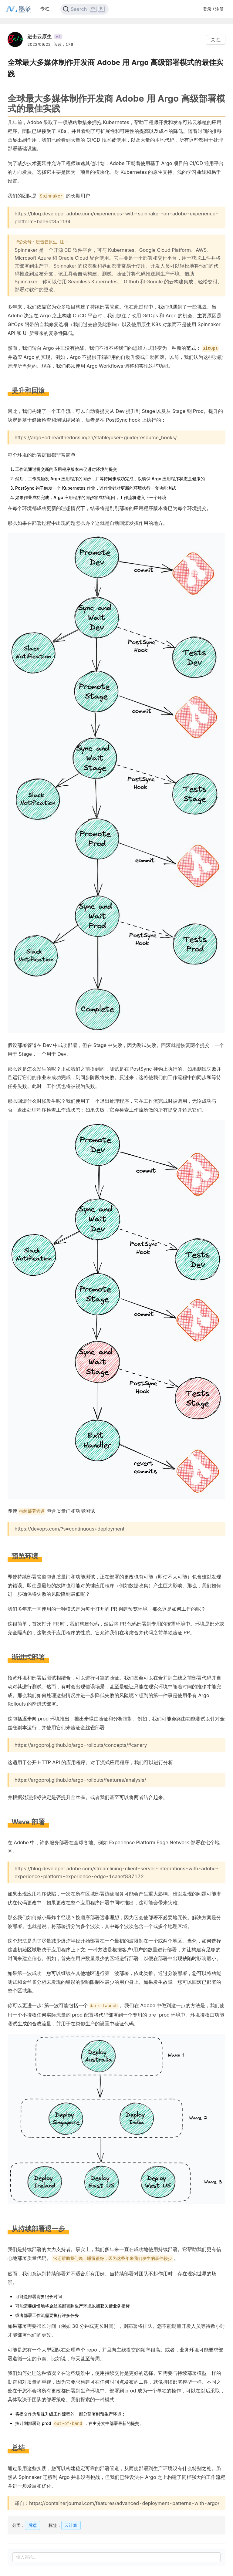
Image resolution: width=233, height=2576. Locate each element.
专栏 (44, 9)
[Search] (84, 9)
